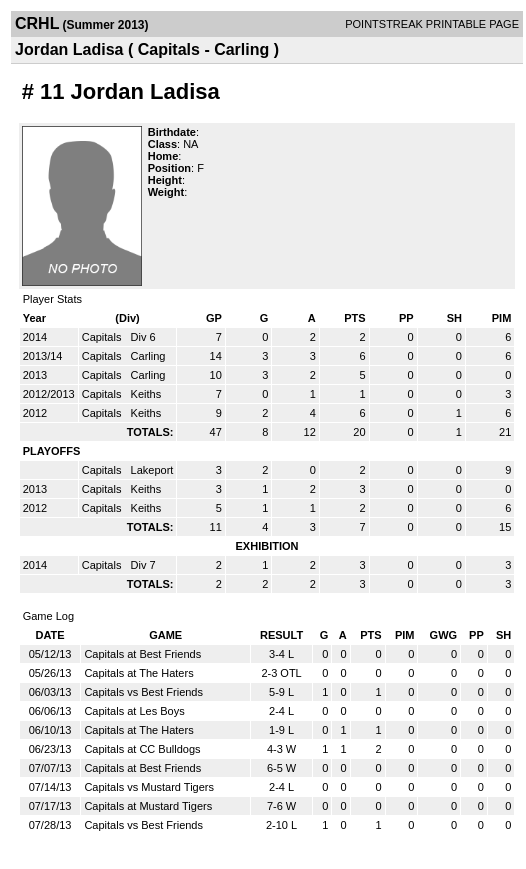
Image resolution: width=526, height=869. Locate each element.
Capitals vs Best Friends (143, 692)
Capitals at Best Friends (142, 654)
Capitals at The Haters (138, 673)
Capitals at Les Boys (134, 711)
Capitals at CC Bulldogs (142, 749)
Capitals (103, 337)
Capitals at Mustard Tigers (148, 806)
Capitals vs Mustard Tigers (149, 787)
